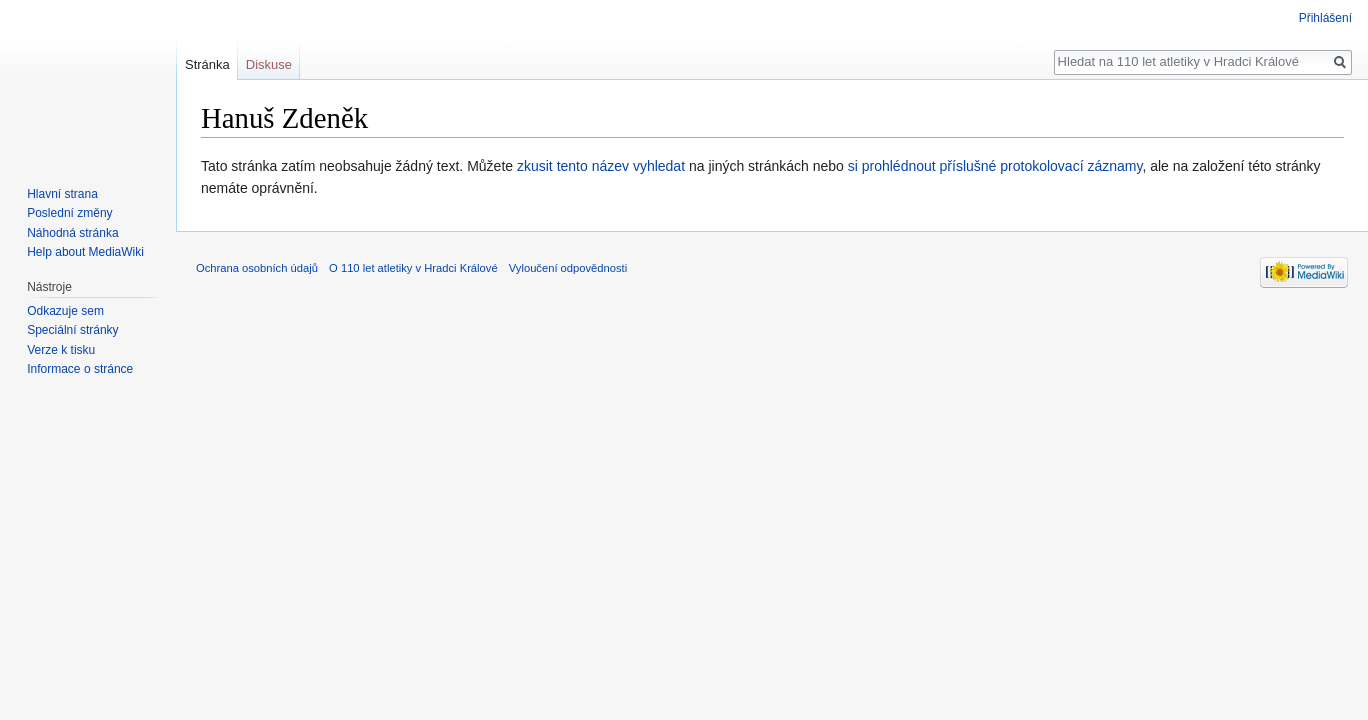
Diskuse (269, 64)
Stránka (207, 64)
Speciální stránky (72, 330)
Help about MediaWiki (85, 252)
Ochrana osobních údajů (257, 268)
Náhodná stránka (72, 233)
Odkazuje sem (65, 311)
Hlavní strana (62, 194)
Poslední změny (69, 213)
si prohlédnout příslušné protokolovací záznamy (995, 166)
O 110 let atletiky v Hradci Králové (413, 268)
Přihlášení (1325, 18)
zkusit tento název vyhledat (601, 166)
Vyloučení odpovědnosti (568, 268)
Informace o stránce (80, 369)
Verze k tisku (61, 350)
